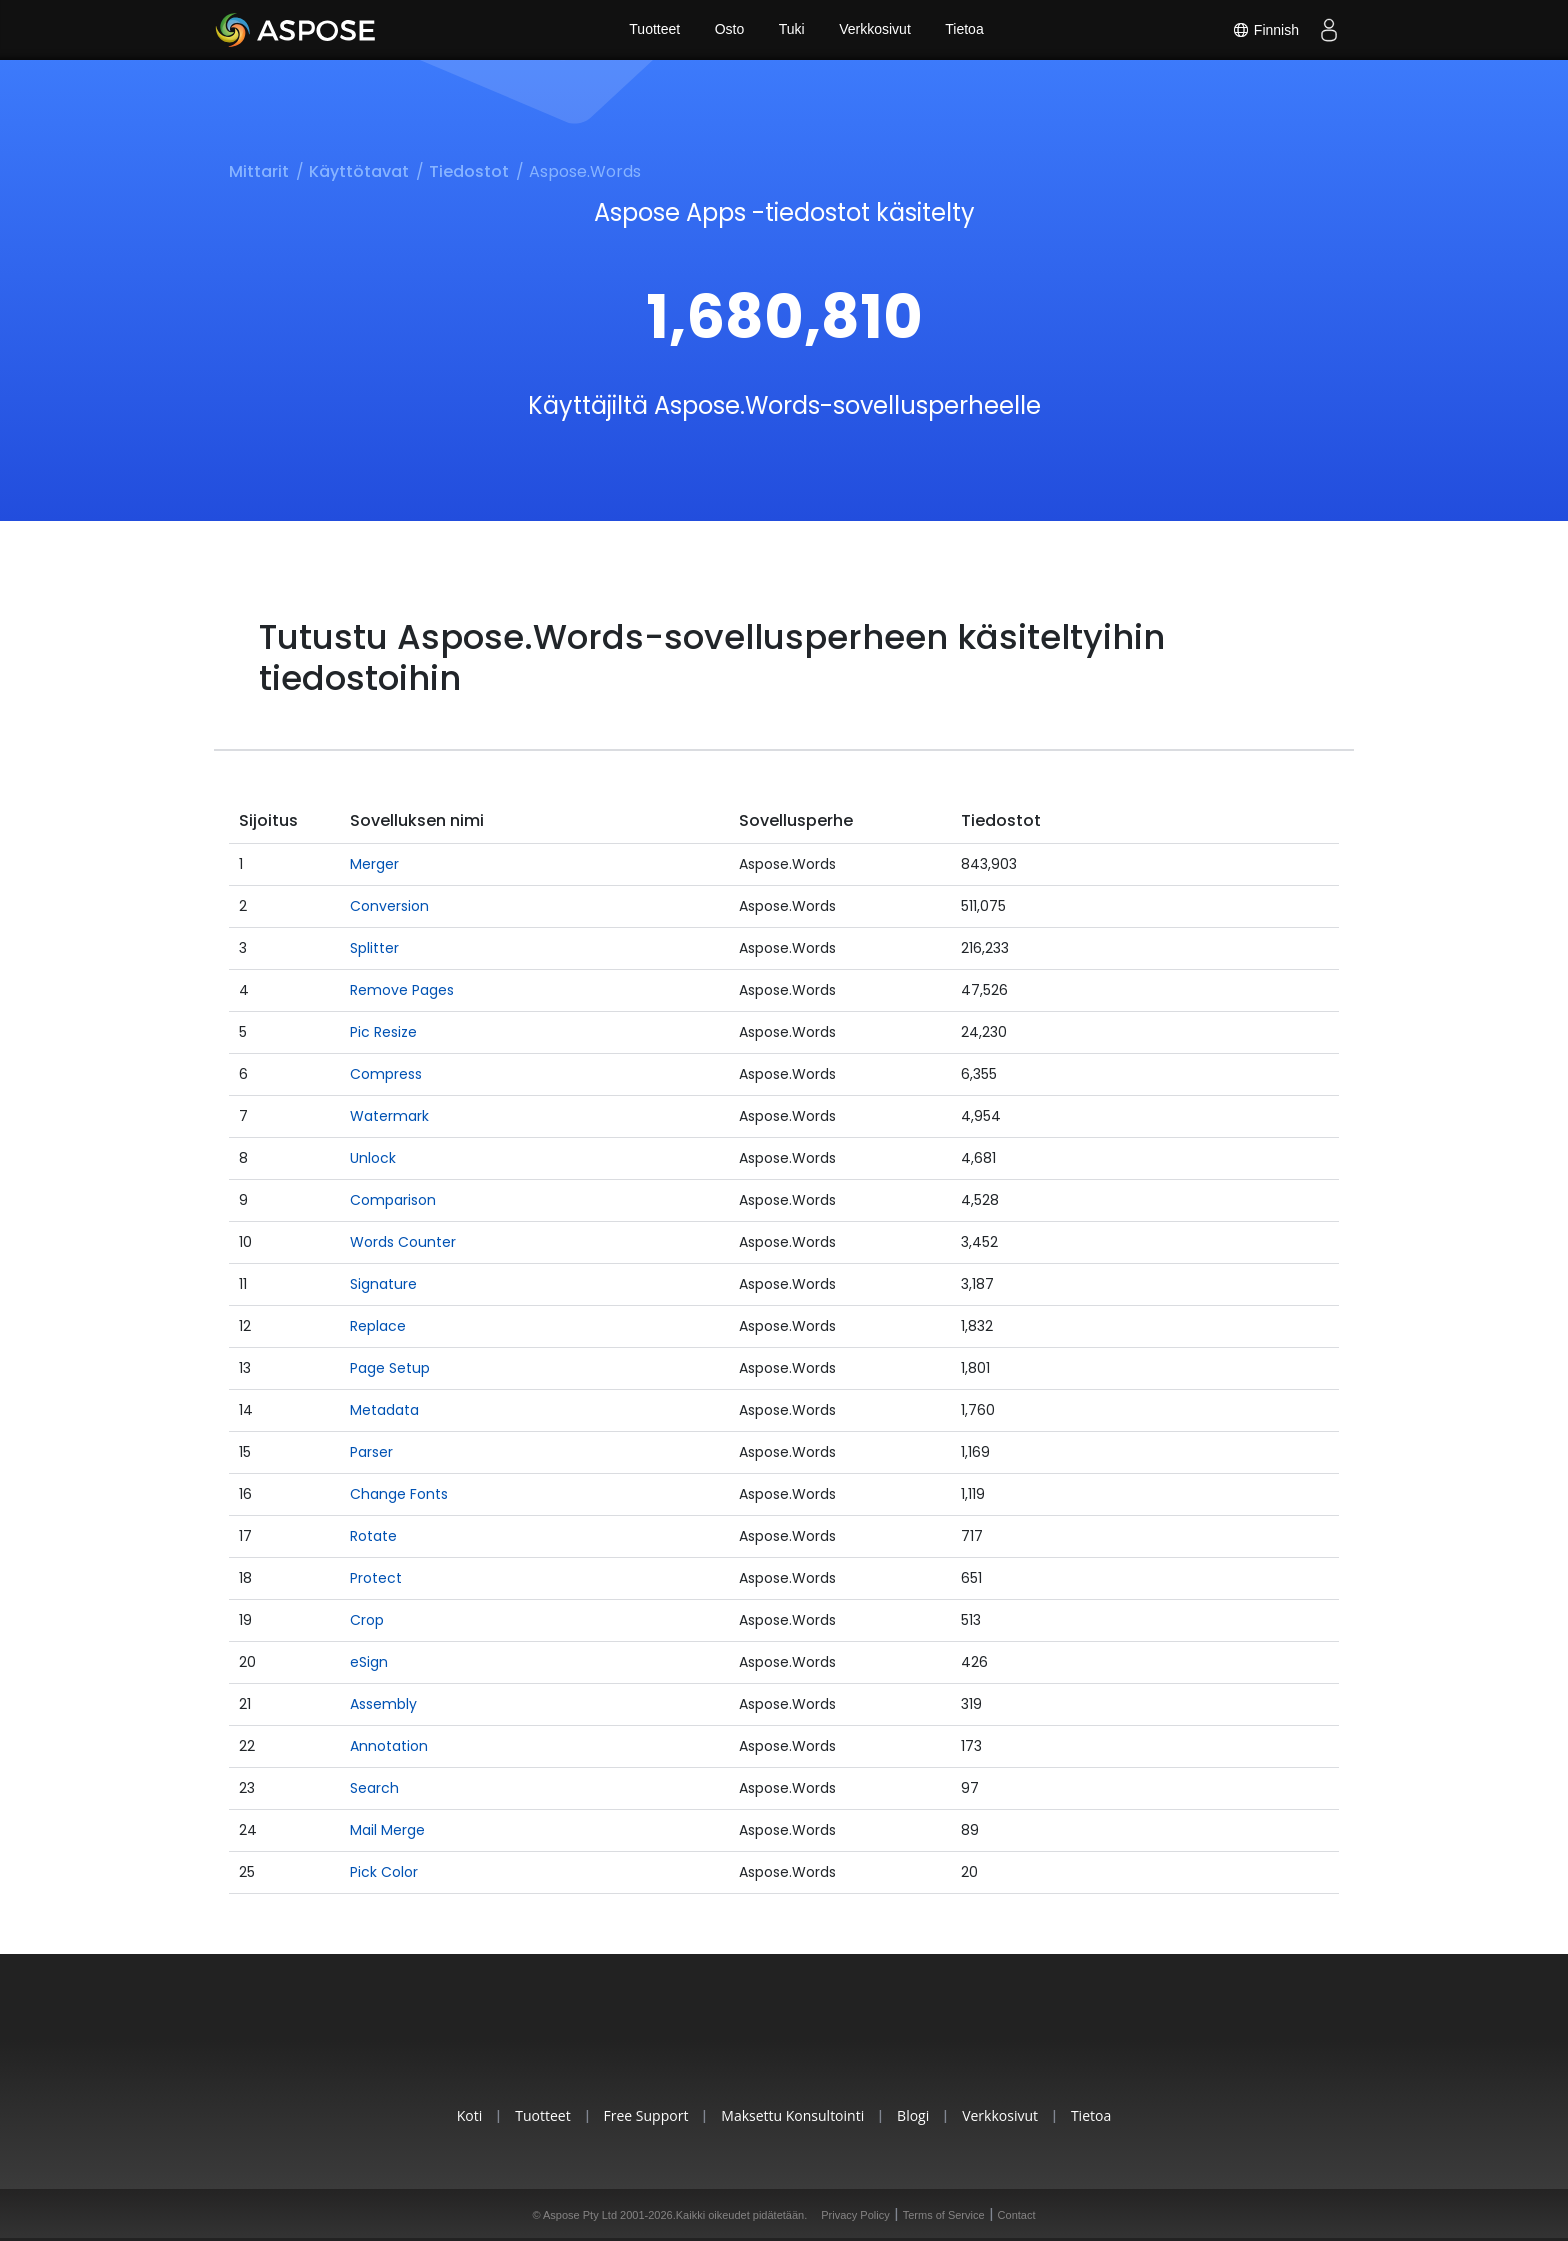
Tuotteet (653, 30)
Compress (386, 1074)
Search (374, 1788)
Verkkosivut (876, 30)
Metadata (384, 1410)
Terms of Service (944, 2215)
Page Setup (390, 1368)
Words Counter (403, 1242)
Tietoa (965, 30)
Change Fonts (399, 1494)
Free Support (643, 2115)
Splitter (374, 948)
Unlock (373, 1158)
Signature (383, 1284)
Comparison (393, 1200)
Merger (374, 864)
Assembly (383, 1704)
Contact (1017, 2215)
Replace (378, 1326)
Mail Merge (387, 1830)
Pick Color (384, 1872)
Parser (371, 1452)
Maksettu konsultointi (792, 2115)
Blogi (915, 2115)
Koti (464, 2115)
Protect (376, 1578)
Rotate (373, 1536)
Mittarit (259, 171)
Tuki (792, 30)
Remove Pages (402, 990)
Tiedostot (469, 171)
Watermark (389, 1116)
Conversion (389, 906)
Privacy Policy (855, 2215)
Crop (367, 1620)
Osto (729, 30)
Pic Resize (383, 1032)
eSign (369, 1662)
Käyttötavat (359, 171)
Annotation (389, 1746)
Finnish (1265, 30)
